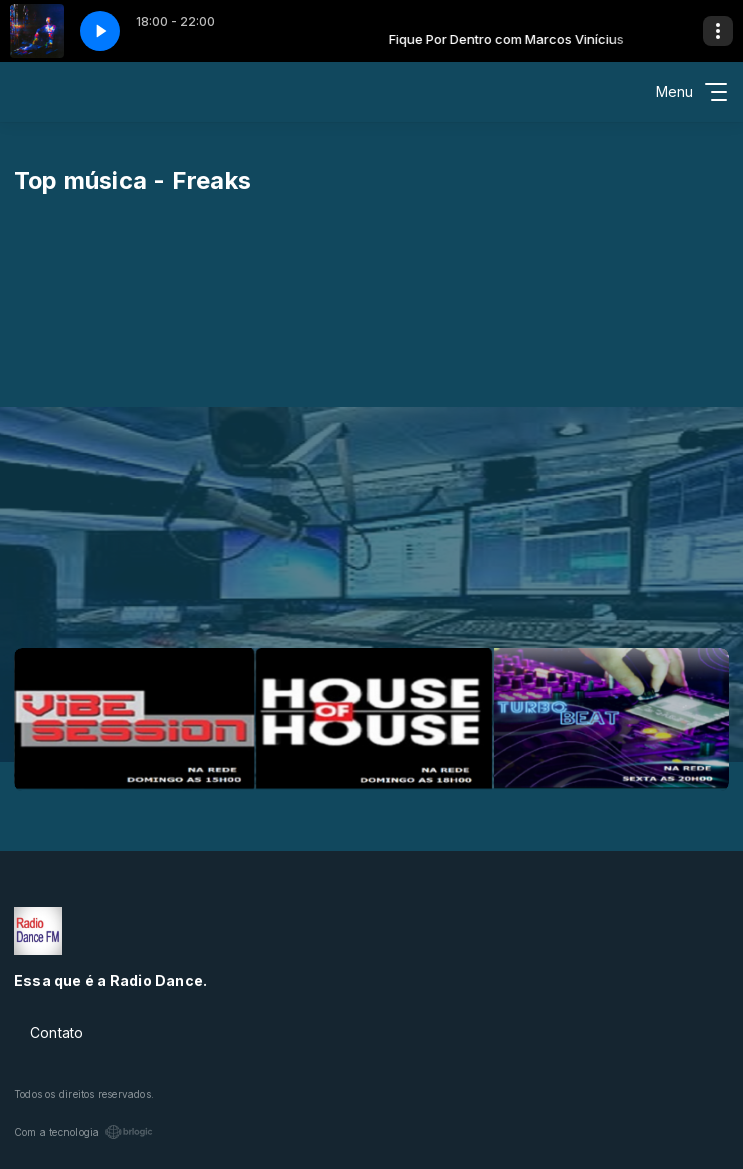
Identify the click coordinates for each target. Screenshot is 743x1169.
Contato (56, 1032)
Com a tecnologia (83, 1132)
